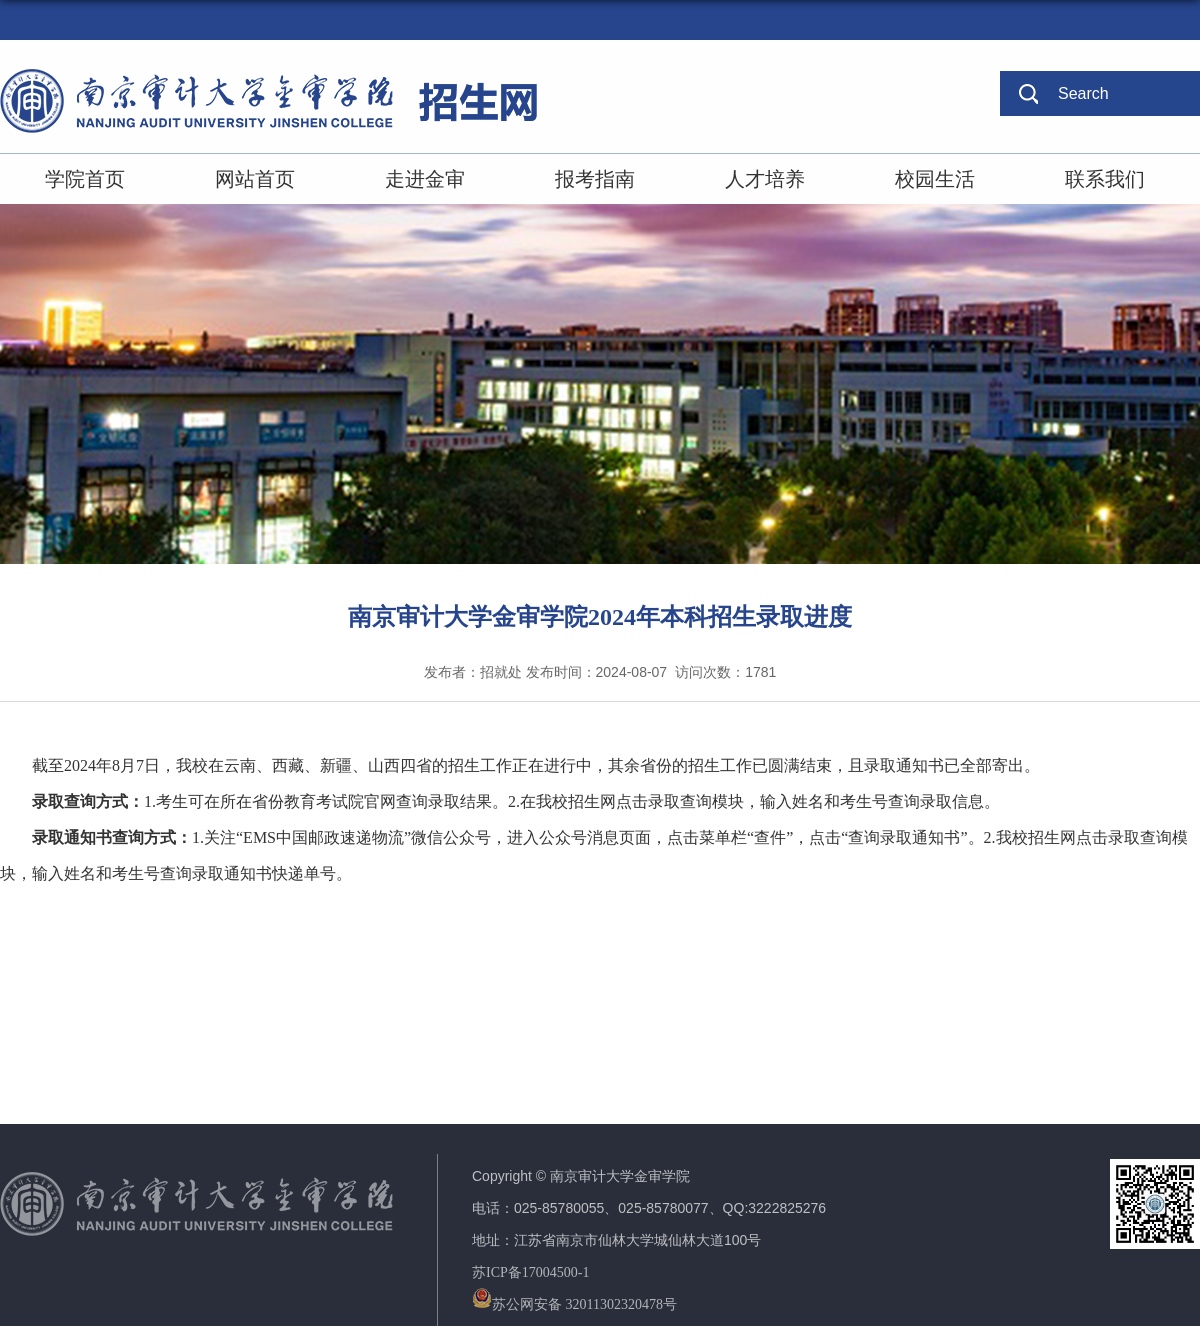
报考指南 (595, 179)
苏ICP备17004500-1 (530, 1272)
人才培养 (765, 179)
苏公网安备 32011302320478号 (574, 1304)
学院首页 (85, 179)
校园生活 (935, 179)
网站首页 (255, 179)
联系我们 (1105, 179)
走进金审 (425, 179)
